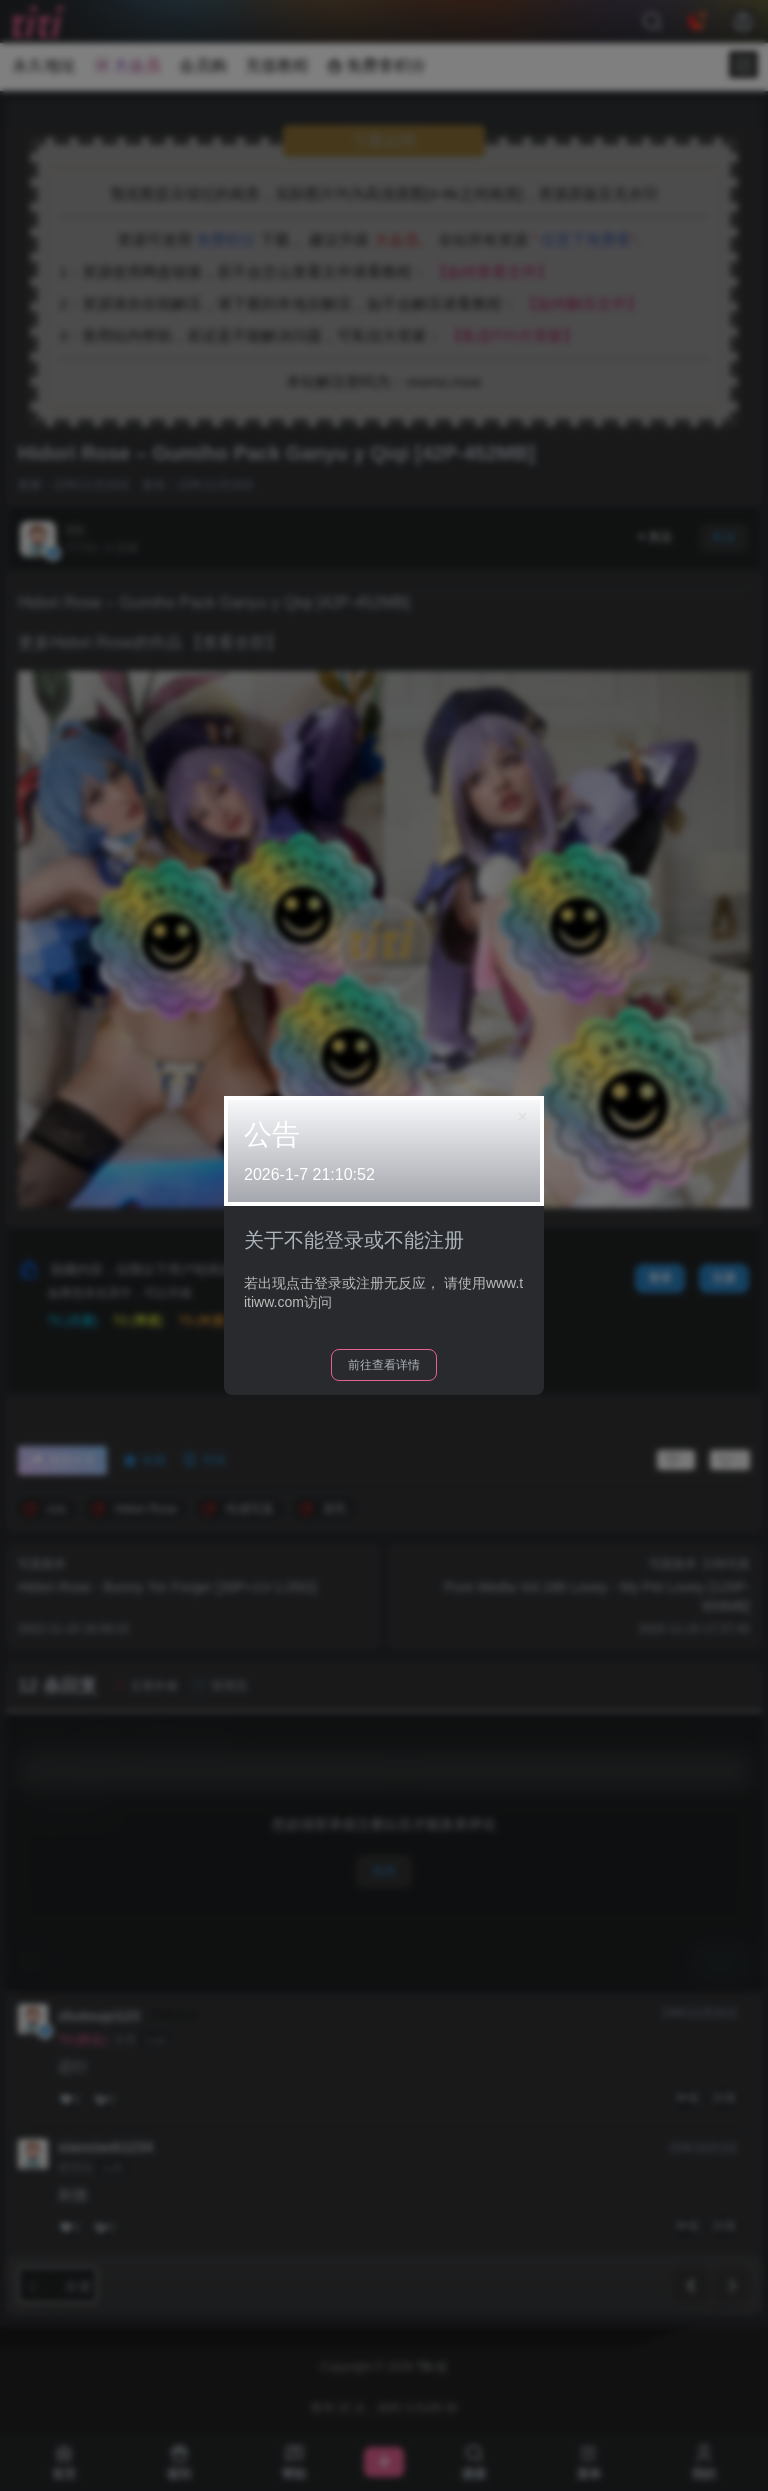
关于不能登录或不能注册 (354, 1240)
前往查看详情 (384, 1365)
